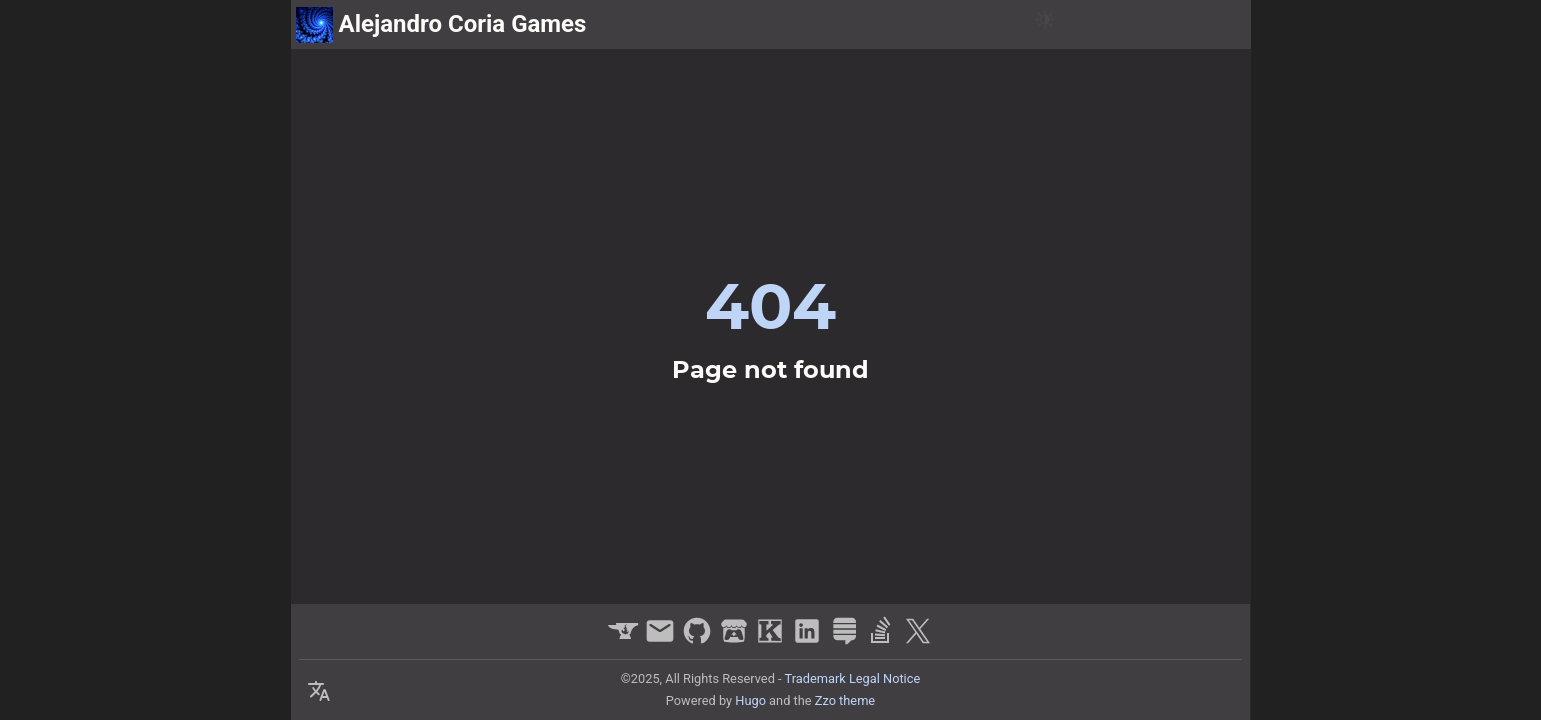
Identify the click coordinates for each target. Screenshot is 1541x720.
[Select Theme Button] (319, 692)
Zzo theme (845, 700)
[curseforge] (625, 640)
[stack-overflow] (883, 640)
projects (1112, 25)
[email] (662, 640)
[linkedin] (809, 640)
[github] (699, 640)
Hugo (750, 700)
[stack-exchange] (846, 640)
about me (1202, 25)
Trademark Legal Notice (853, 678)
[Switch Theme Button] (1045, 25)
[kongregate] (772, 640)
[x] (918, 640)
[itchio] (736, 640)
